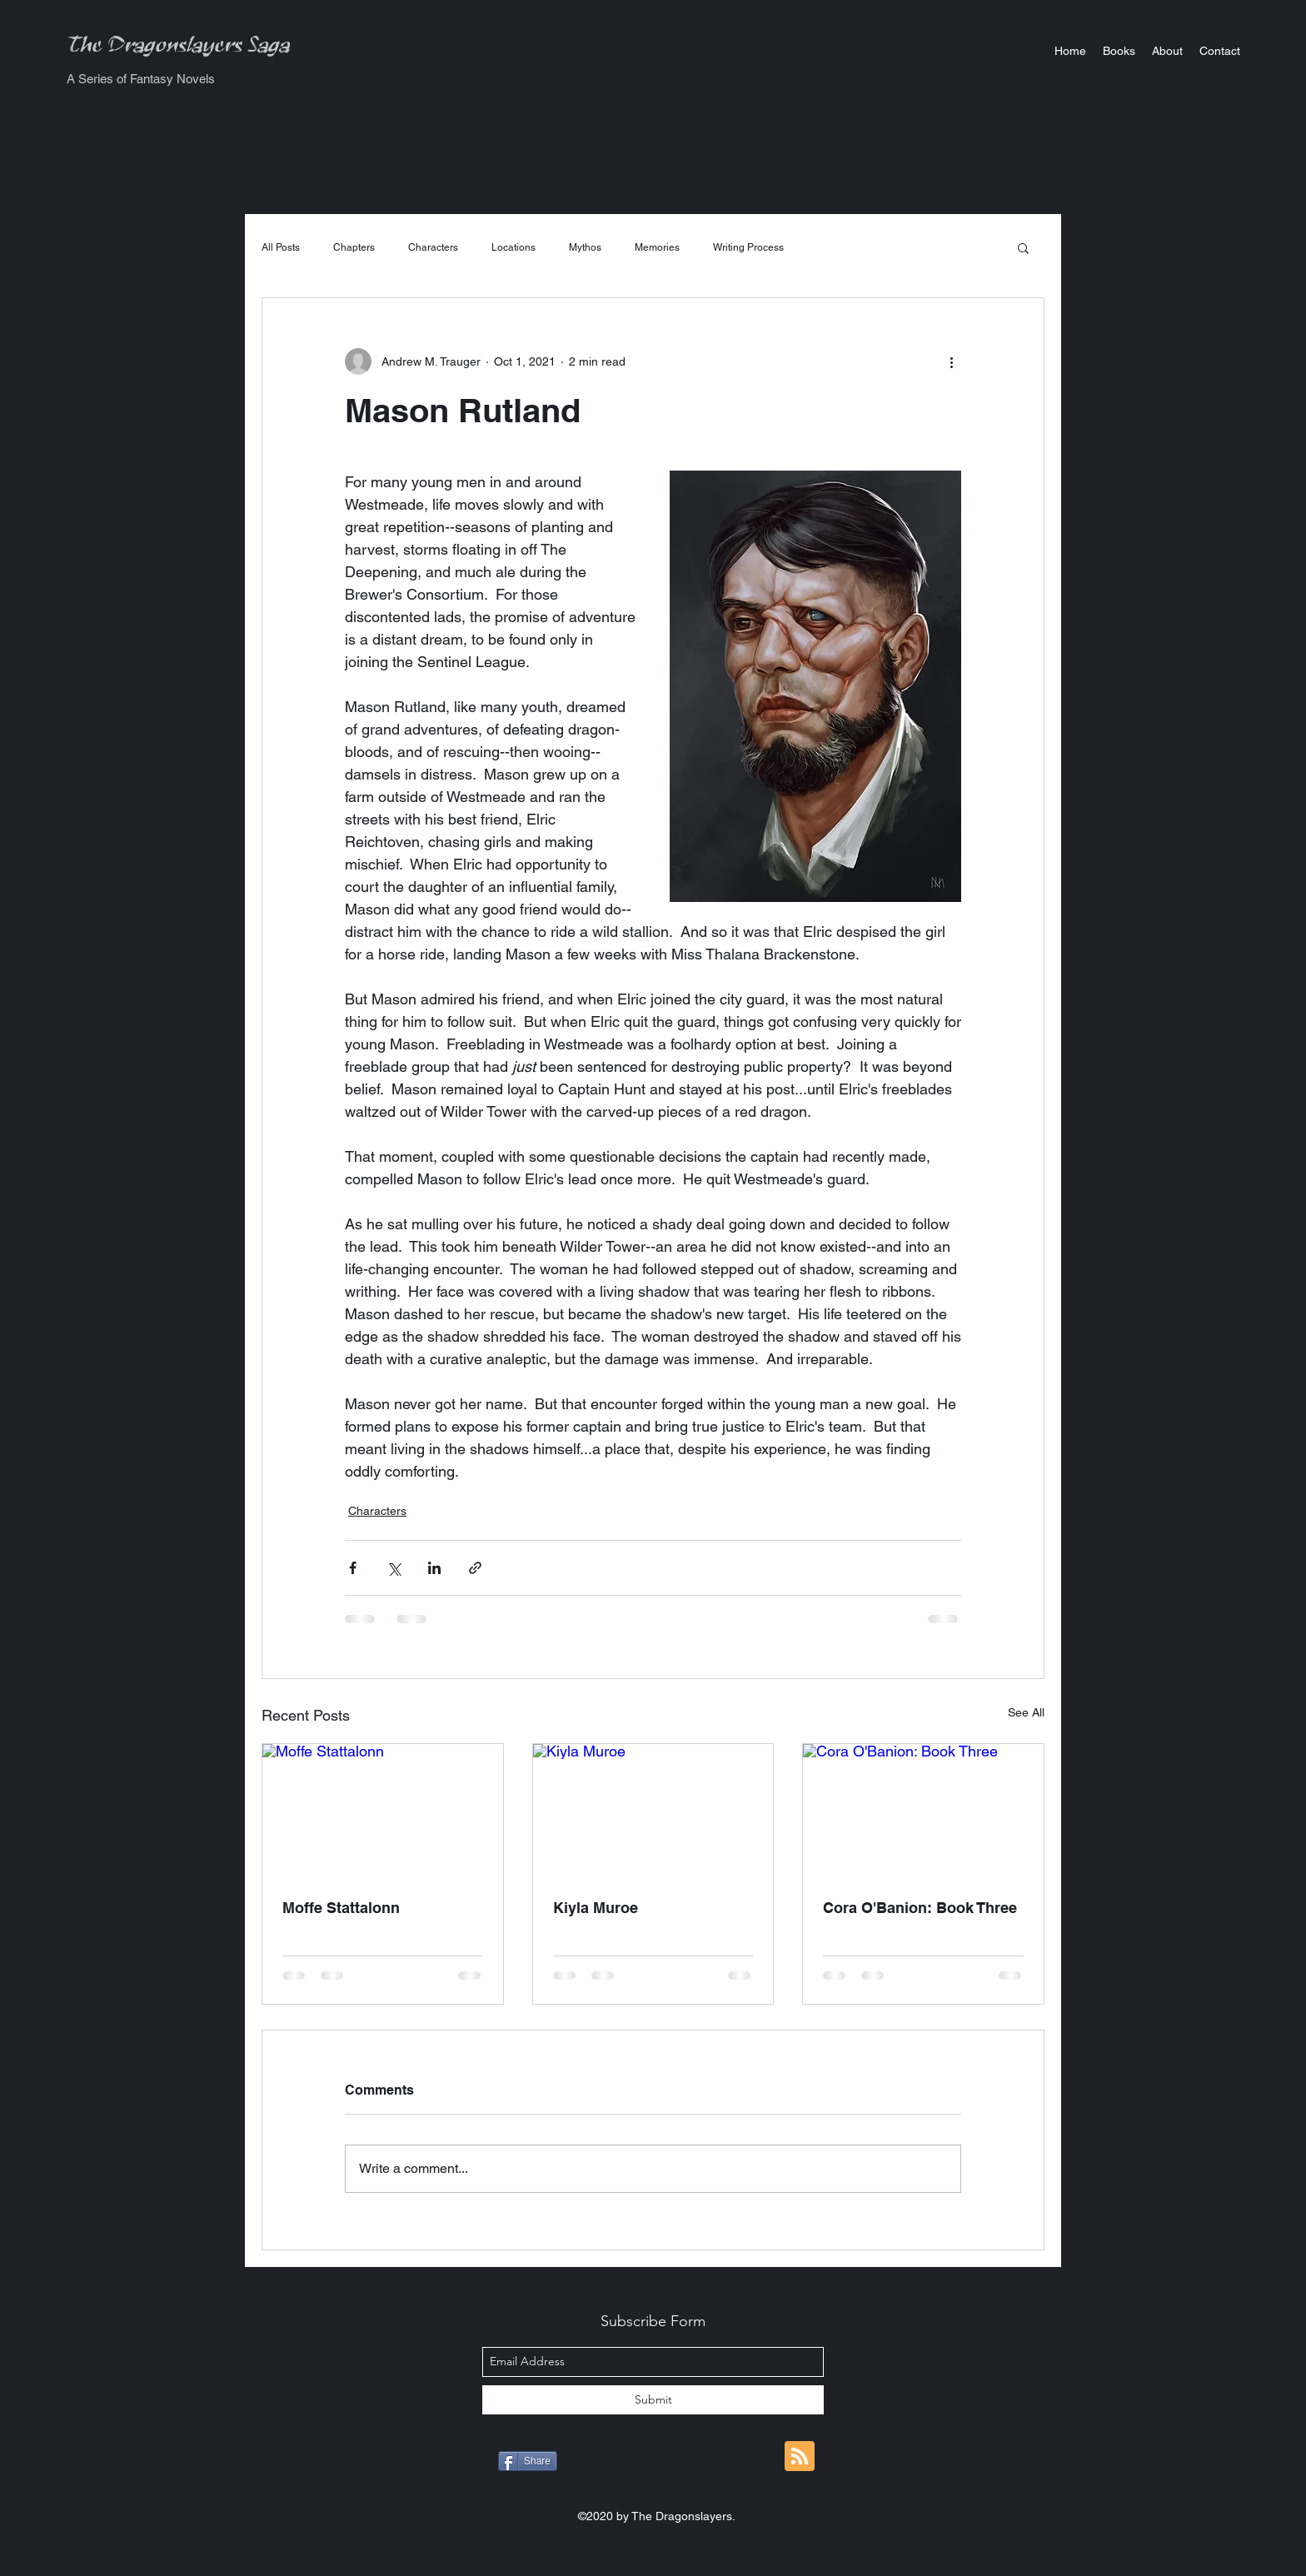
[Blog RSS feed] (800, 2457)
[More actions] (951, 361)
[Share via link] (475, 1568)
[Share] (527, 2461)
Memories (657, 247)
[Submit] (653, 2399)
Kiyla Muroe (595, 1907)
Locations (513, 247)
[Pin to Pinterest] (717, 2462)
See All (1026, 1712)
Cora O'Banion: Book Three (920, 1907)
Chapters (354, 247)
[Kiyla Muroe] (653, 1811)
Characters (433, 247)
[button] (1119, 50)
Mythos (585, 247)
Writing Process (748, 247)
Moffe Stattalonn (341, 1907)
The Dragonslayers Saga (179, 49)
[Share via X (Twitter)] (393, 1568)
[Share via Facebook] (353, 1568)
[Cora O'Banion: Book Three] (923, 1811)
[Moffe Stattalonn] (382, 1811)
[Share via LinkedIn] (434, 1568)
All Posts (281, 247)
